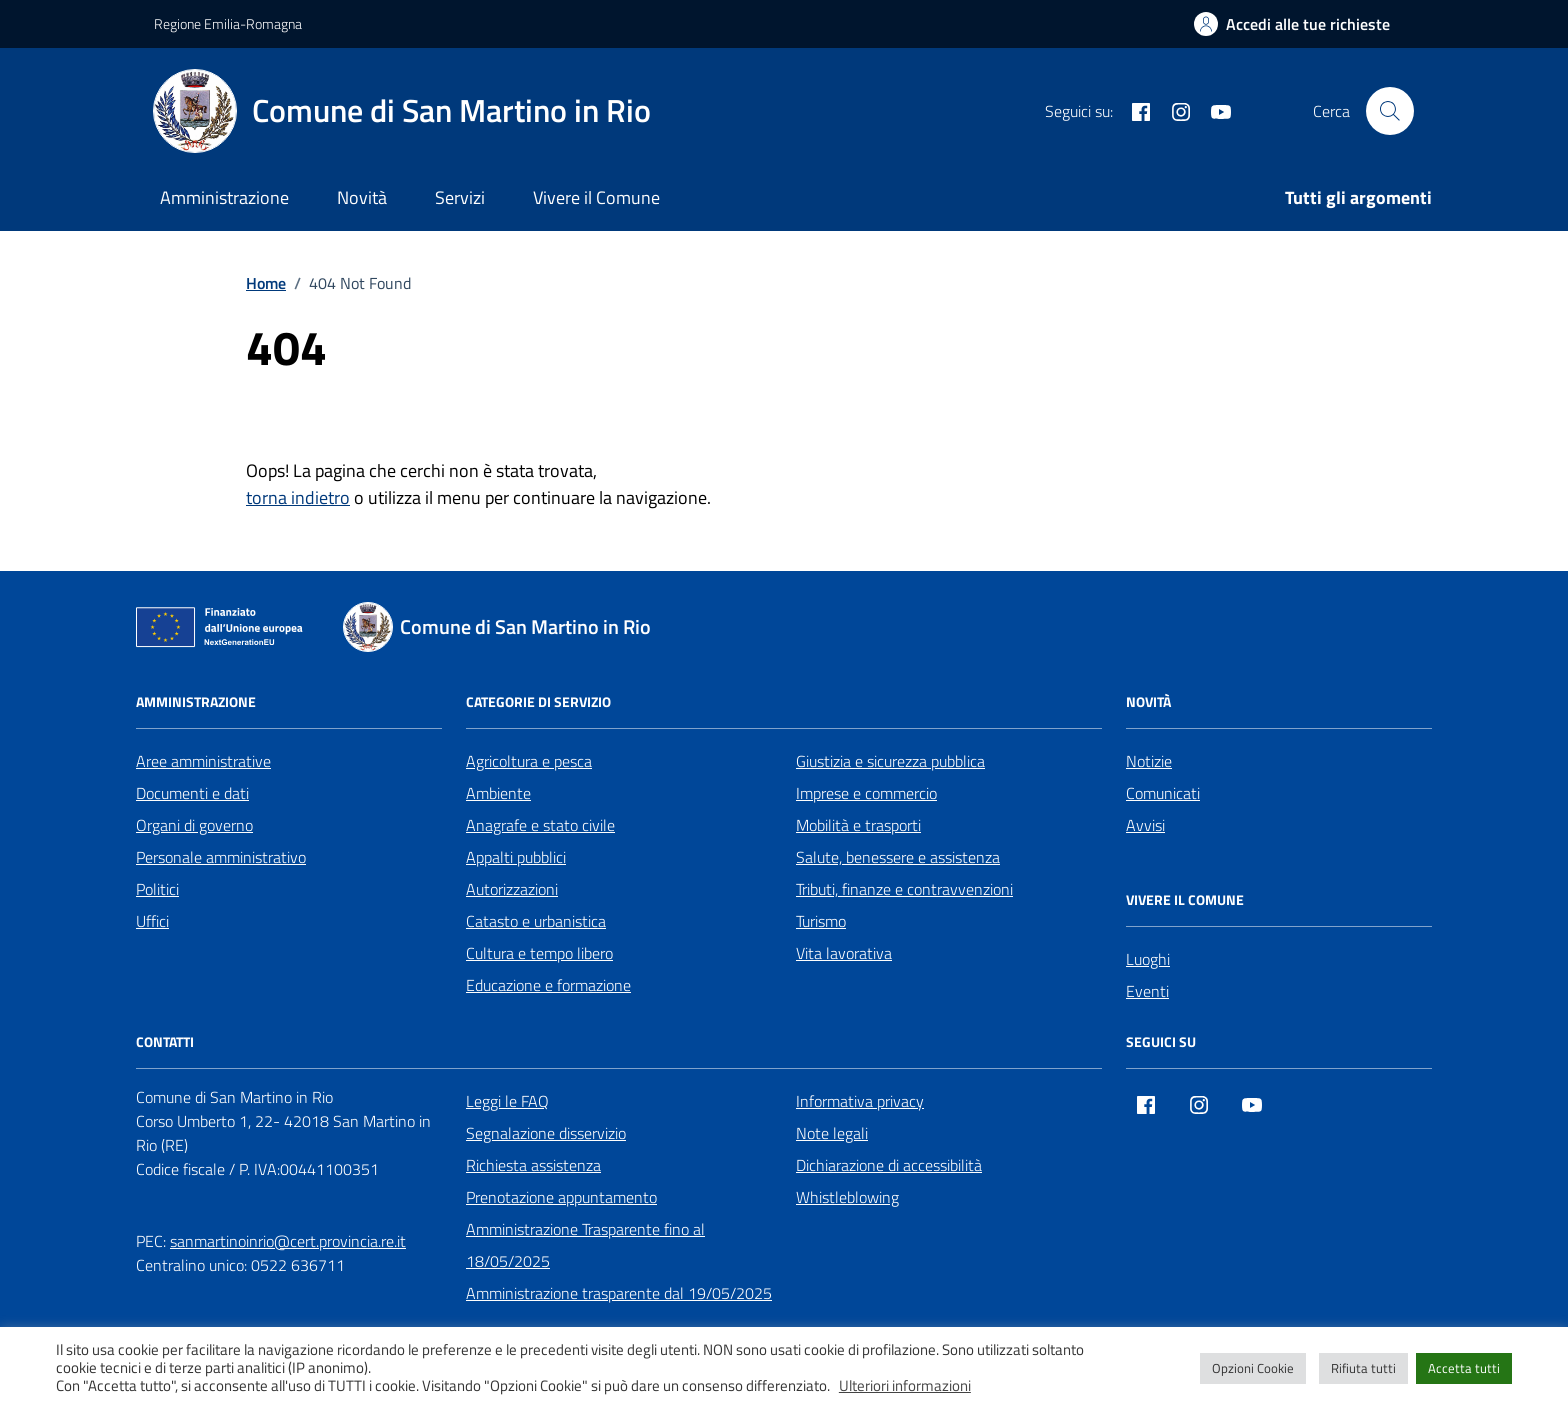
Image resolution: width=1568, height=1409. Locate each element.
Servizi (460, 197)
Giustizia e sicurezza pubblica (890, 761)
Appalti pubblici (516, 857)
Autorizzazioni (512, 889)
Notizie (1149, 761)
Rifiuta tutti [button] (1363, 1368)
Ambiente (498, 793)
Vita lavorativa (844, 953)
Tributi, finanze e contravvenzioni (904, 889)
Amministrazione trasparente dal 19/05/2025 (619, 1293)
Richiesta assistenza (533, 1165)
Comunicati (1163, 793)
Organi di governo (194, 825)
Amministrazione (224, 197)
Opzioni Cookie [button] (1253, 1368)
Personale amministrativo (221, 857)
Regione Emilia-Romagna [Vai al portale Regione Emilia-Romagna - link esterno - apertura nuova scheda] (228, 23)
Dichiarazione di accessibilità (889, 1165)
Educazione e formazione (548, 985)
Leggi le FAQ (507, 1101)
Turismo (821, 921)
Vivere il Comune (596, 197)
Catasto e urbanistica (536, 921)
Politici (157, 889)
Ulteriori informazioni (905, 1386)
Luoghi (1148, 959)
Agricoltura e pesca (529, 761)
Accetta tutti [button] (1464, 1368)
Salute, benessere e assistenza (898, 857)
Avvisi (1145, 825)
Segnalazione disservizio (546, 1133)
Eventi (1147, 991)
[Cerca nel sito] (1390, 111)
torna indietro (298, 497)
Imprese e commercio (866, 793)
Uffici (152, 921)
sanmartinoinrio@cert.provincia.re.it (288, 1241)
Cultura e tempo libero (539, 953)
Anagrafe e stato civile (540, 825)
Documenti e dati (192, 793)
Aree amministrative (203, 761)
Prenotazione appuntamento (561, 1197)
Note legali (832, 1133)
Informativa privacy (860, 1101)
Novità (362, 197)
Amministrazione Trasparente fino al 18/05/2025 (585, 1245)
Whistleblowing (847, 1197)
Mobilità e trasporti (858, 825)
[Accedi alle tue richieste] (1292, 24)
